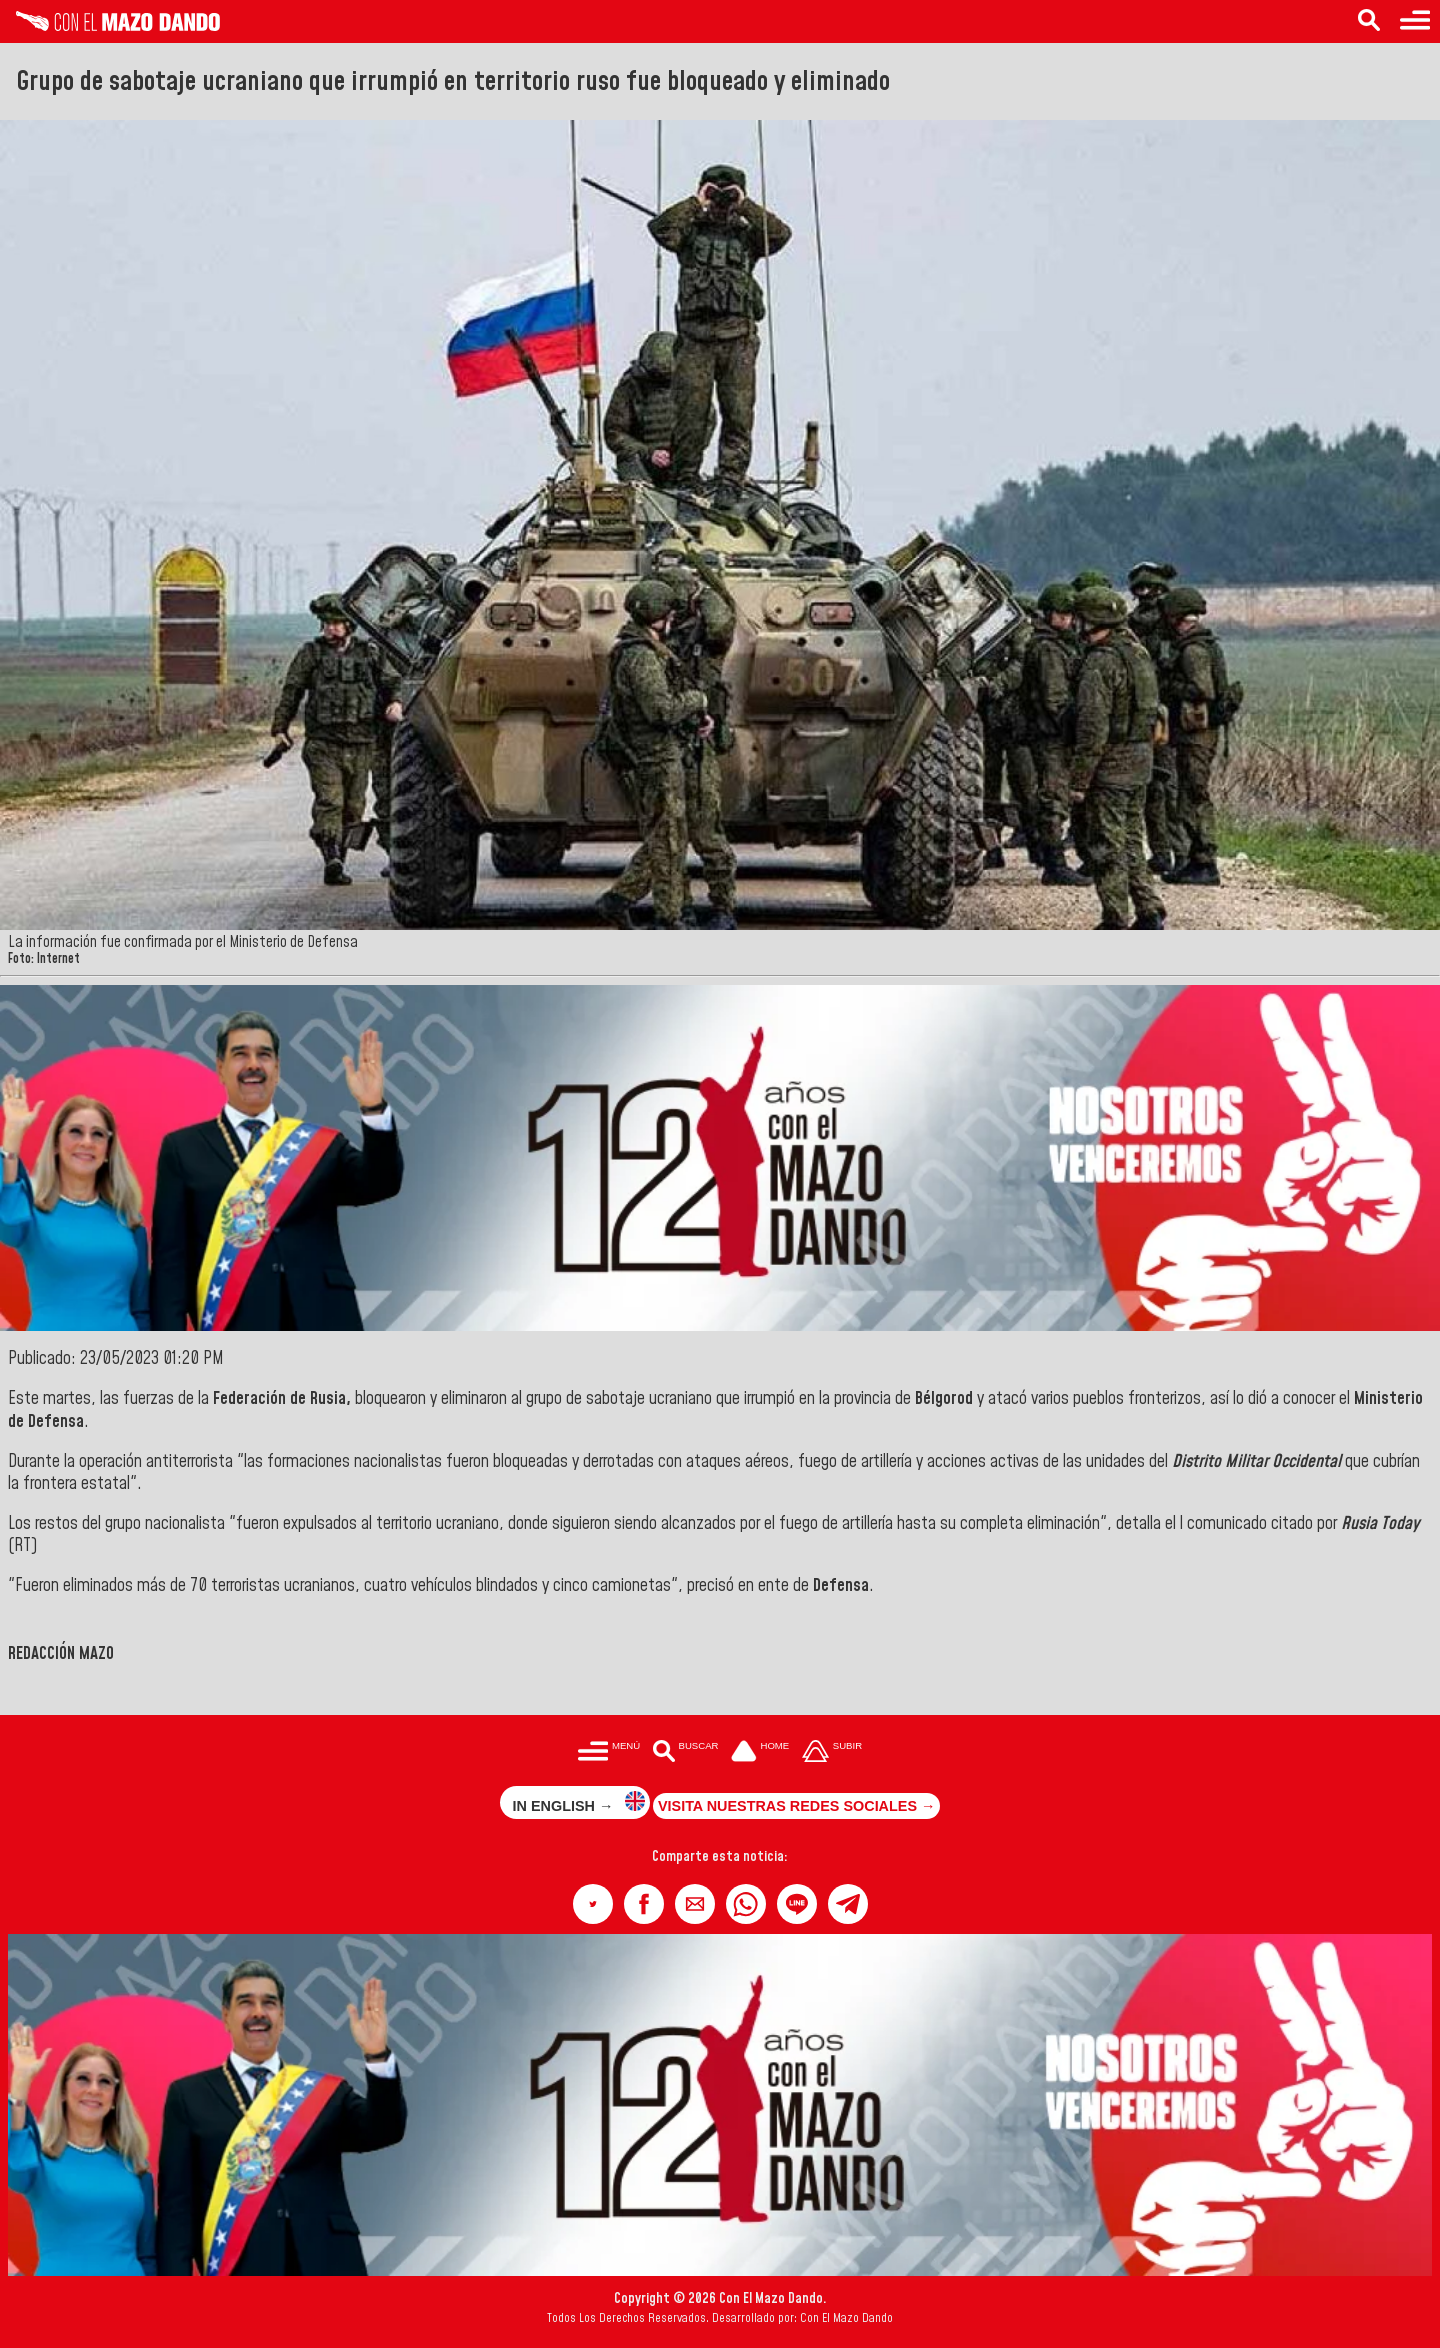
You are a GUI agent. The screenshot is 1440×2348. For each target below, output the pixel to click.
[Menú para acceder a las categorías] (1415, 21)
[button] (593, 1904)
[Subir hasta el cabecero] (832, 1752)
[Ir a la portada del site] (760, 1752)
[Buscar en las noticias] (1369, 21)
